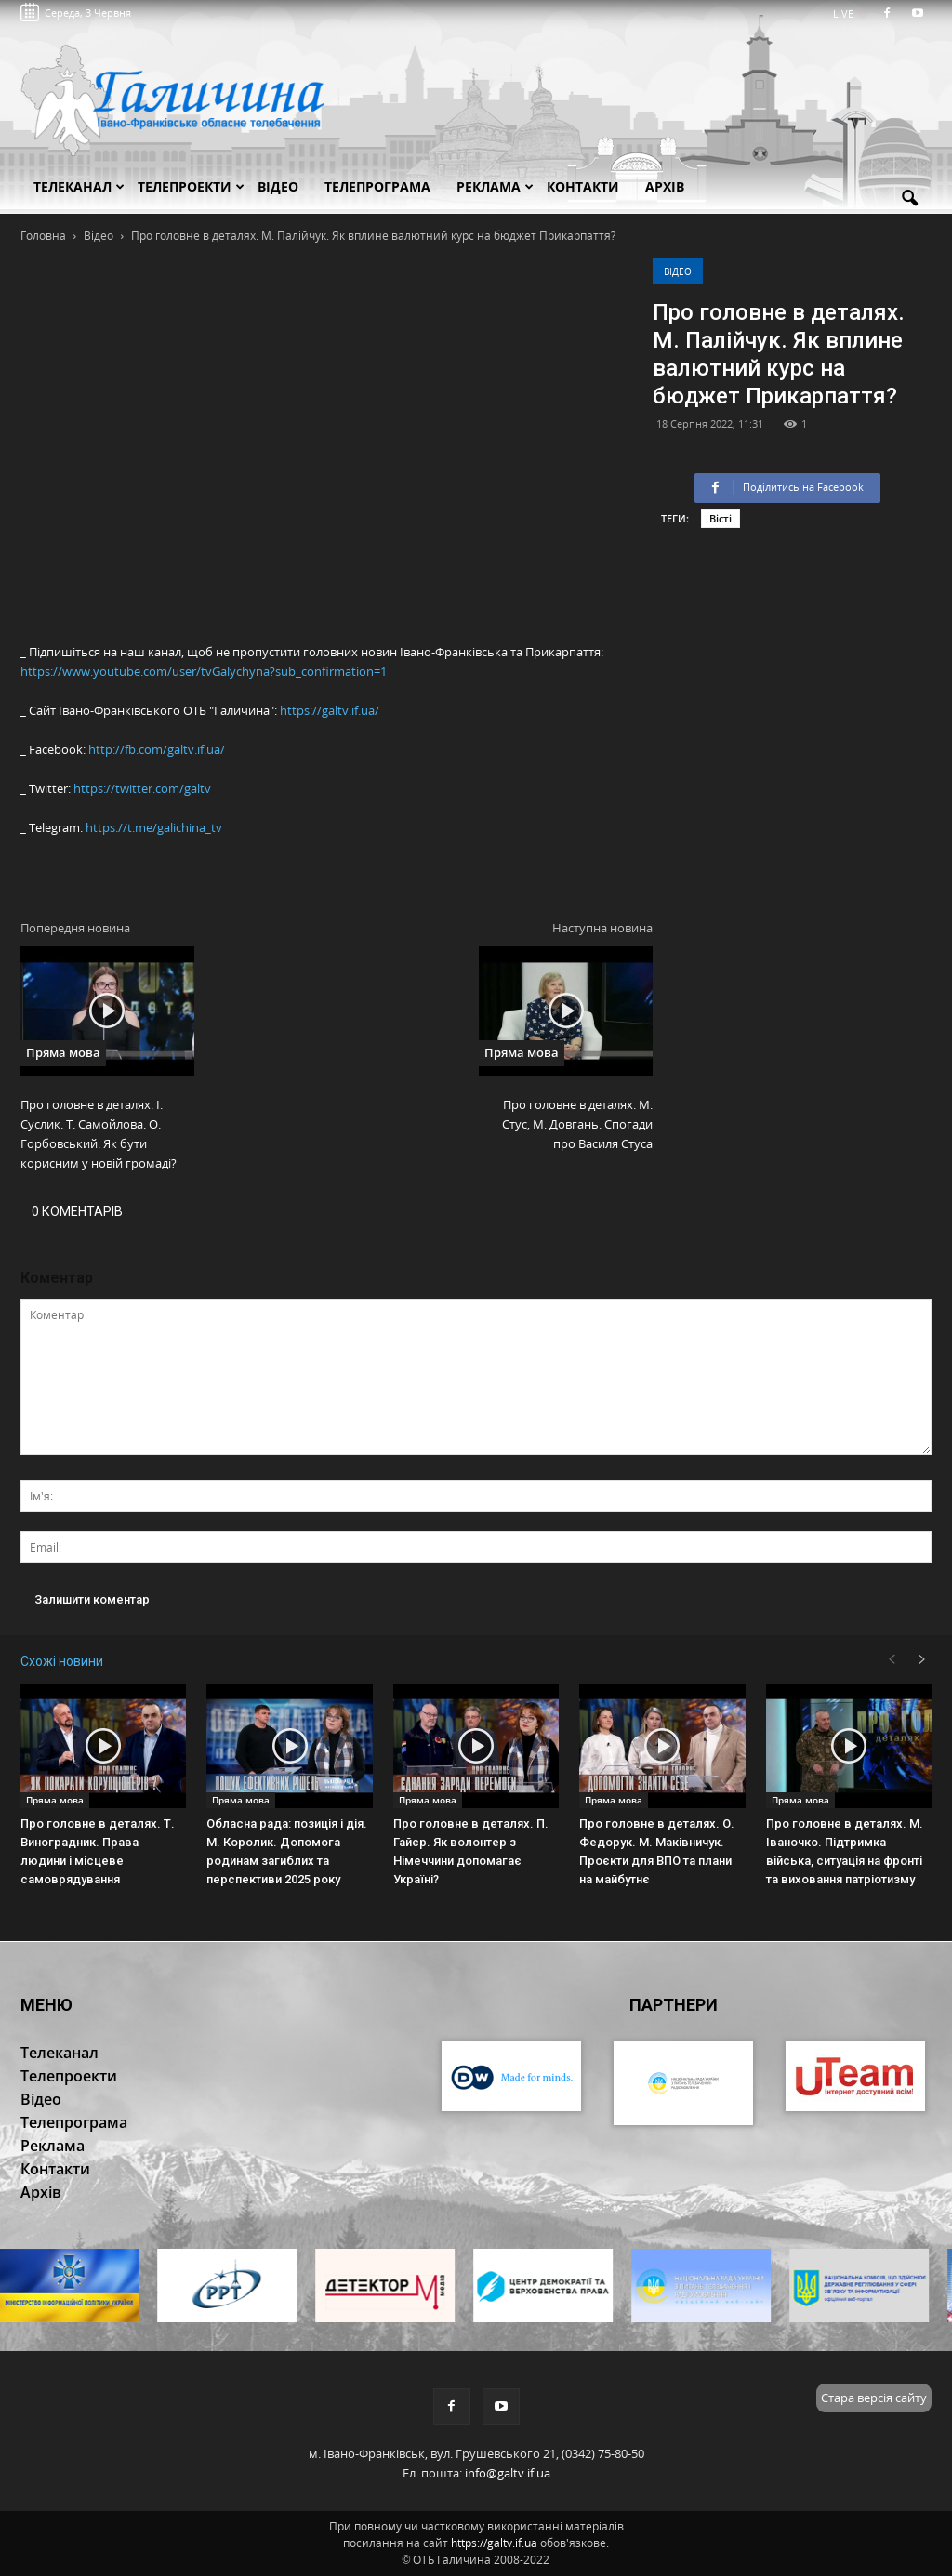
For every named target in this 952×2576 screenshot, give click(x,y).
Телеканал (79, 186)
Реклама (495, 186)
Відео (678, 271)
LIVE (849, 13)
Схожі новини (61, 1661)
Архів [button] (664, 186)
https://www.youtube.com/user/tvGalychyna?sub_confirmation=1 (203, 671)
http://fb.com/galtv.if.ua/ (156, 749)
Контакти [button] (583, 186)
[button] (909, 199)
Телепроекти (191, 186)
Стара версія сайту (874, 2397)
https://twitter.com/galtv (142, 788)
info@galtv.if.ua (507, 2472)
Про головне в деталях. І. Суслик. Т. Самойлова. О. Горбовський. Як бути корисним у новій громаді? (98, 1133)
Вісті (720, 518)
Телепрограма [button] (377, 186)
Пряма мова (63, 1052)
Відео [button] (278, 186)
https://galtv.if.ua (494, 2543)
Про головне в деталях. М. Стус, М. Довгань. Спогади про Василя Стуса (577, 1124)
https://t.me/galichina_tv (154, 827)
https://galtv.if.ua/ (329, 710)
